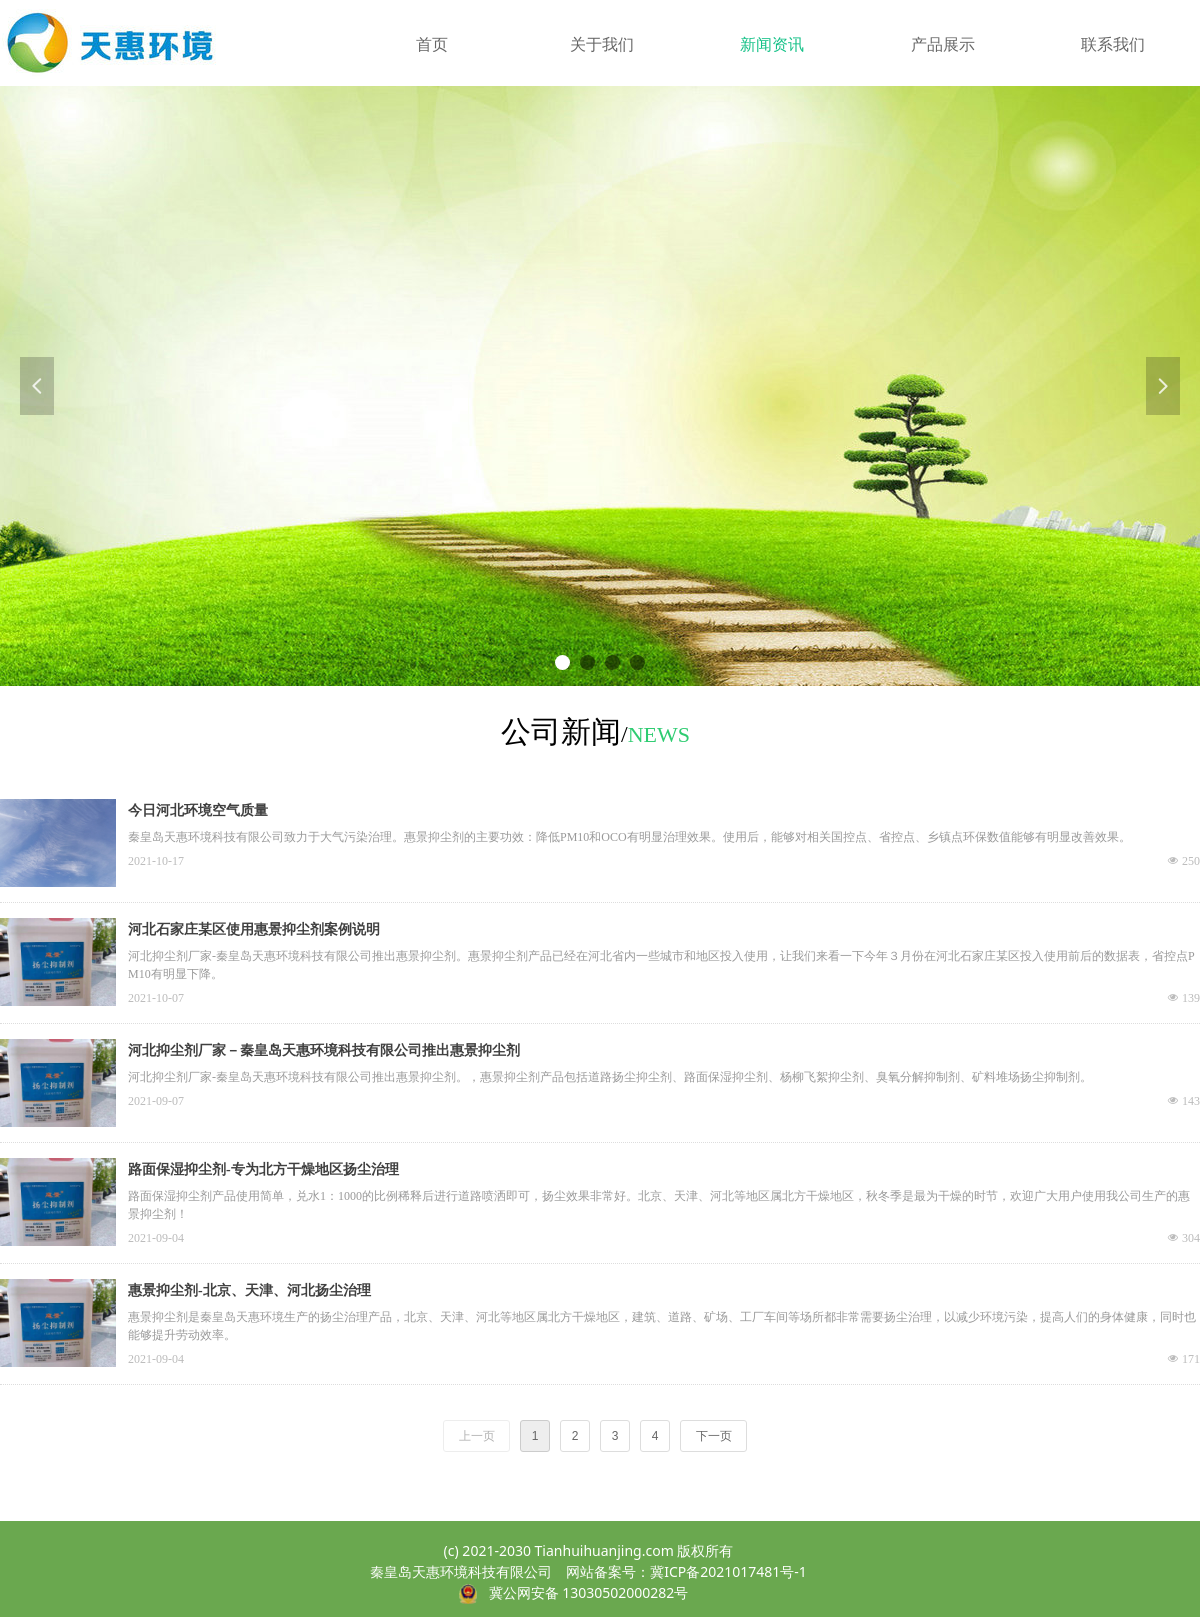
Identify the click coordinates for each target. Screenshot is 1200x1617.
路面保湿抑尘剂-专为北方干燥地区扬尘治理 (263, 1169)
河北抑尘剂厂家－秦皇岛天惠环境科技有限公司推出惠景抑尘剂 (324, 1050)
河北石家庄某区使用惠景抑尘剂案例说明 (254, 929)
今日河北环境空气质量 (198, 810)
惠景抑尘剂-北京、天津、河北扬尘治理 (249, 1290)
